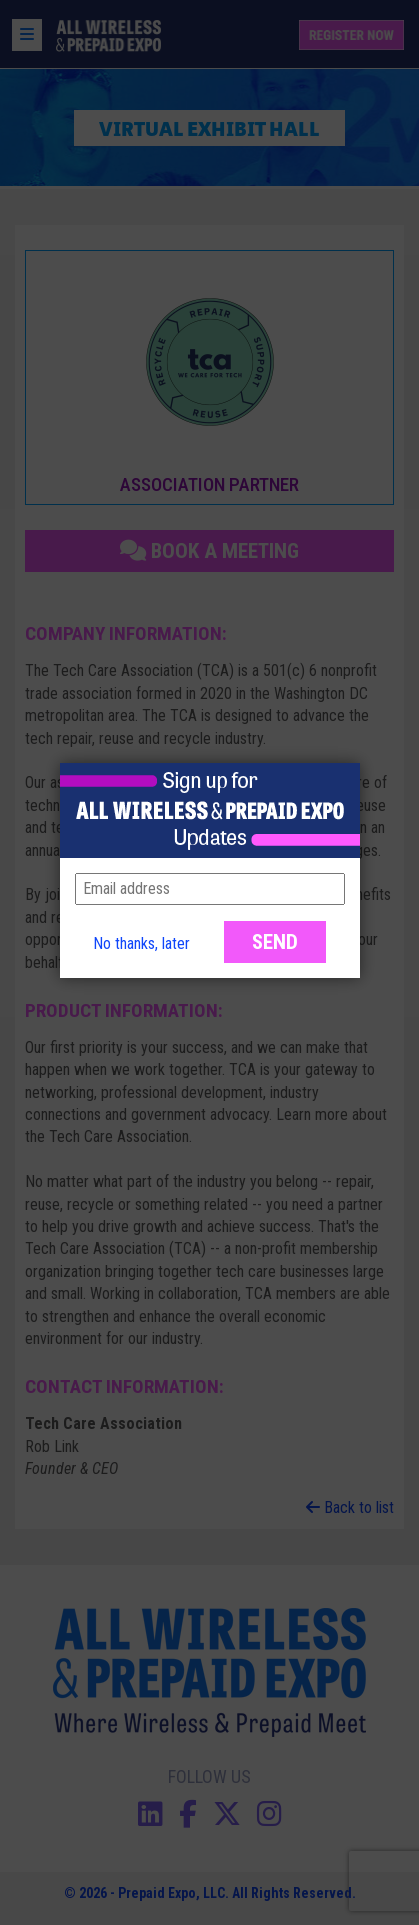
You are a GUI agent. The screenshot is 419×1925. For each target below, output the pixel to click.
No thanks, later (141, 943)
